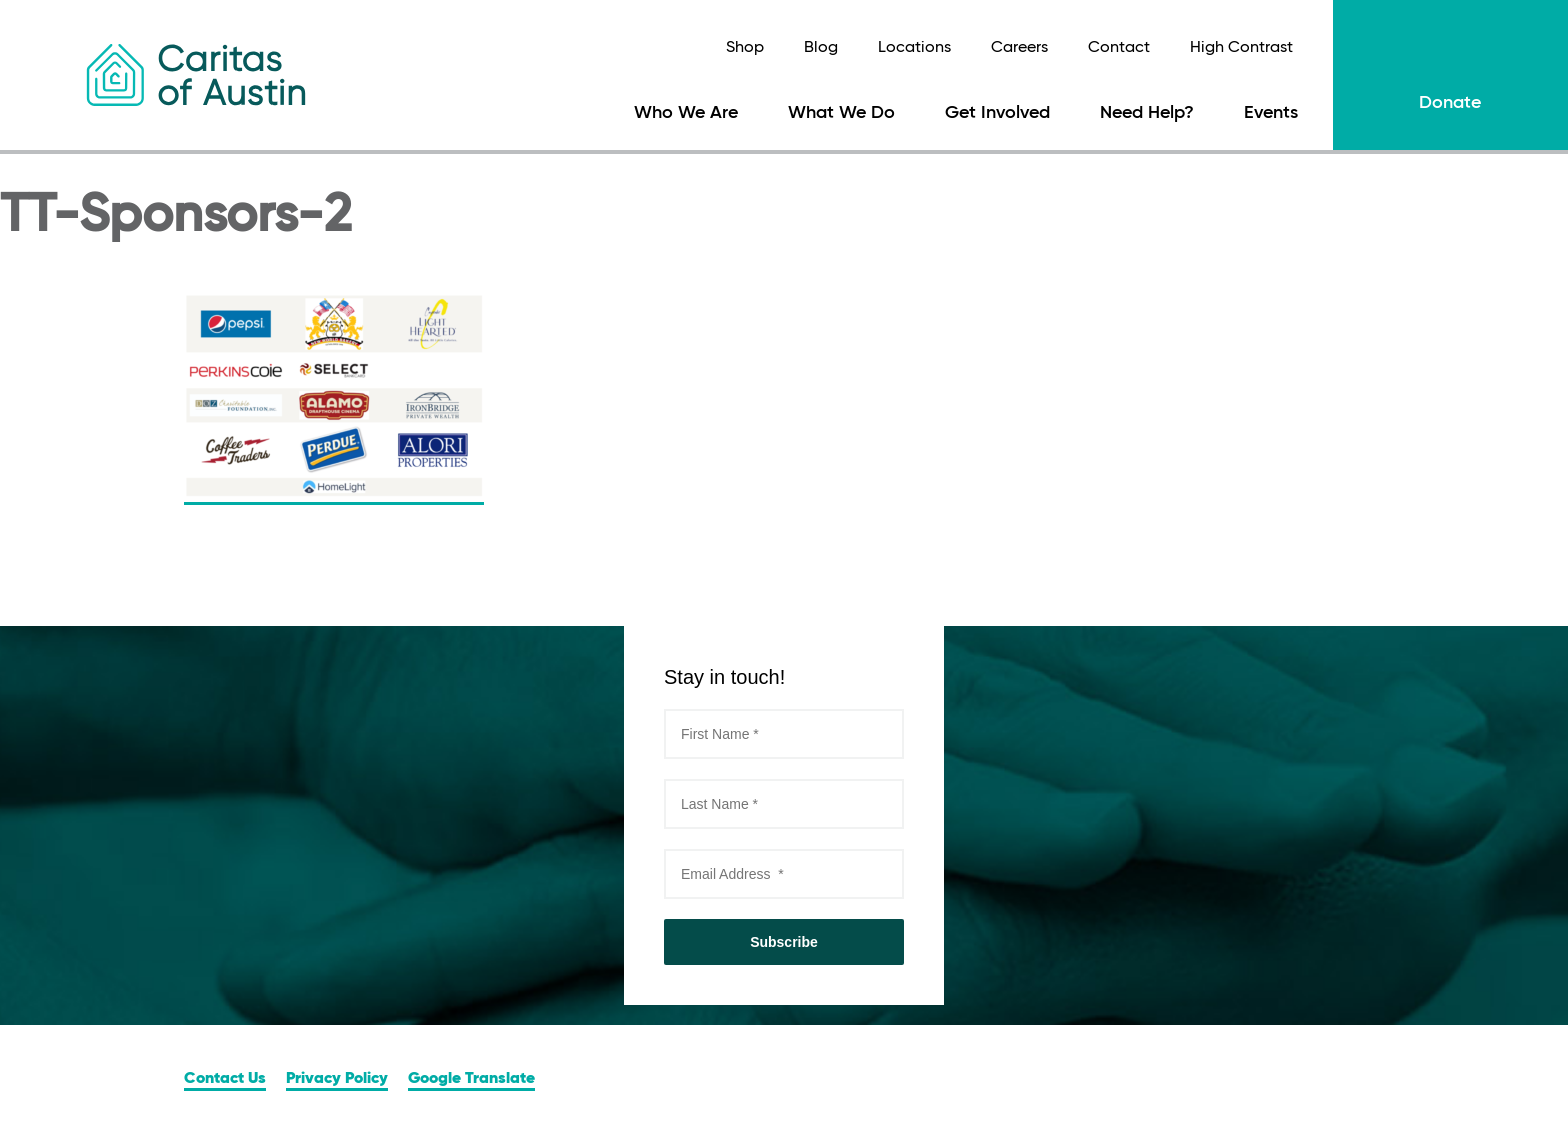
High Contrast (1241, 48)
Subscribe (784, 942)
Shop (745, 48)
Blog (821, 48)
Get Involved (997, 113)
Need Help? (1147, 113)
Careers (1019, 48)
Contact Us (225, 1079)
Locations (914, 48)
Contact (1119, 48)
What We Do (841, 113)
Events (1271, 113)
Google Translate (471, 1079)
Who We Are (686, 113)
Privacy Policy (337, 1079)
